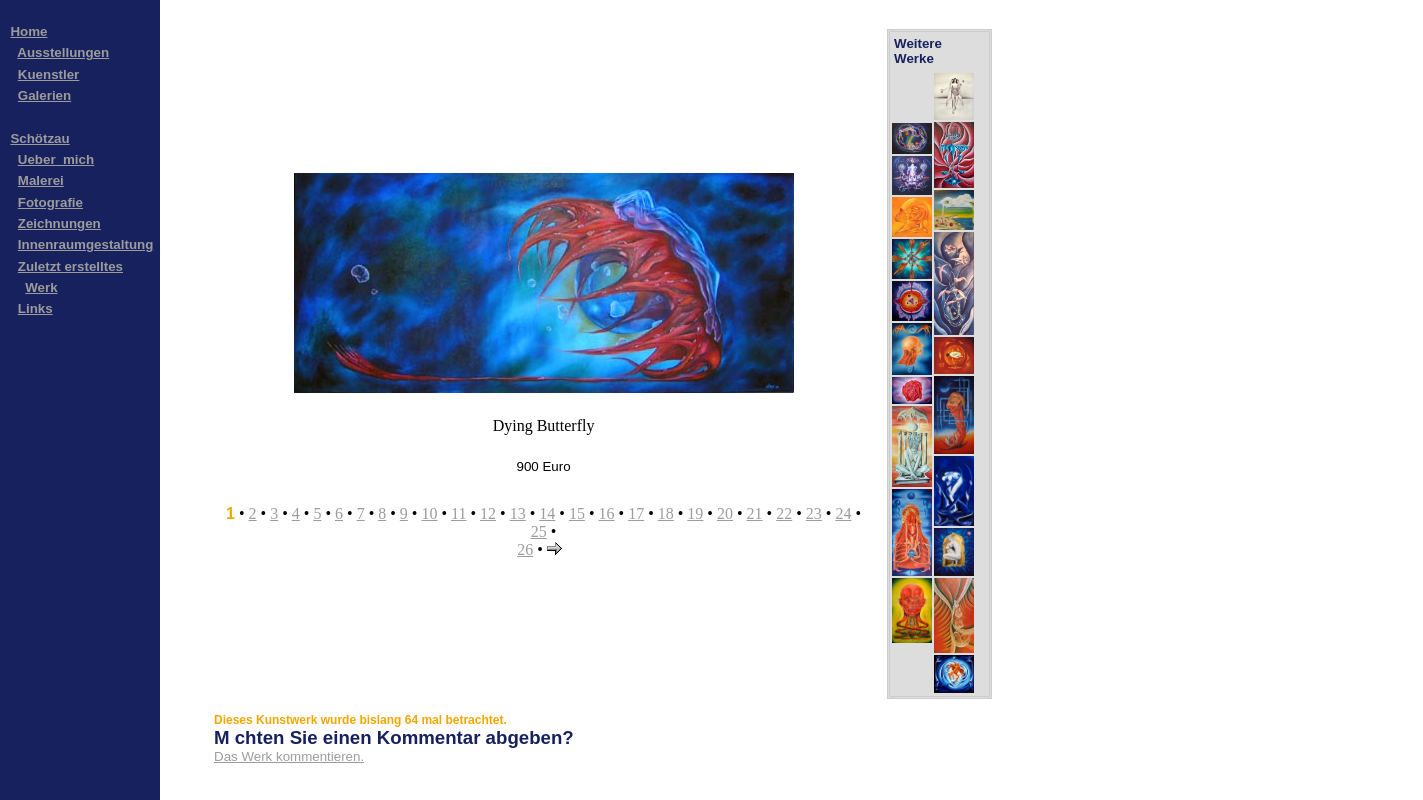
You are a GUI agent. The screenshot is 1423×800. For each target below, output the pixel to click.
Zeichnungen (59, 223)
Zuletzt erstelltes (70, 266)
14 (547, 513)
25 (539, 531)
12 (488, 513)
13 (518, 513)
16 (607, 513)
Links (35, 308)
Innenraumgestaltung (86, 244)
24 (843, 513)
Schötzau (39, 138)
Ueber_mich (56, 159)
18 (666, 513)
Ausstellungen (63, 52)
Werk (41, 287)
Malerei (41, 180)
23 (814, 513)
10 (429, 513)
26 (525, 549)
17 (636, 513)
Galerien (44, 95)
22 (784, 513)
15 (577, 513)
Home (28, 31)
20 (725, 513)
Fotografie (50, 202)
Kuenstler (48, 74)
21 (755, 513)
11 (458, 513)
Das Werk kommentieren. (289, 756)
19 (695, 513)
